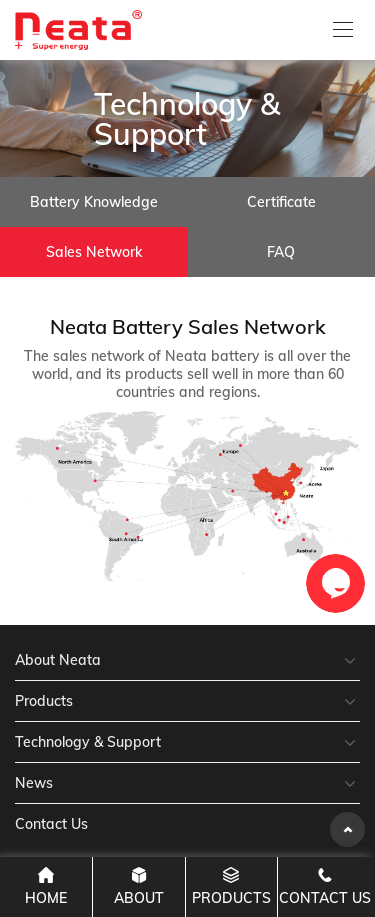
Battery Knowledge (94, 202)
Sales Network (94, 252)
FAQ (281, 252)
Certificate (281, 202)
